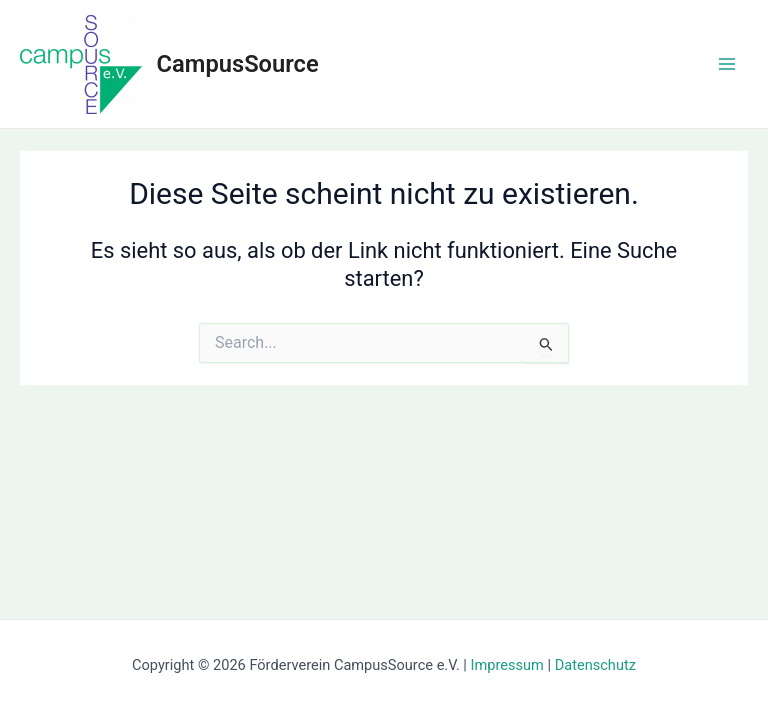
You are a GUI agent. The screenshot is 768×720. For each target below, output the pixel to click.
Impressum (507, 665)
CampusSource (238, 64)
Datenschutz (595, 665)
